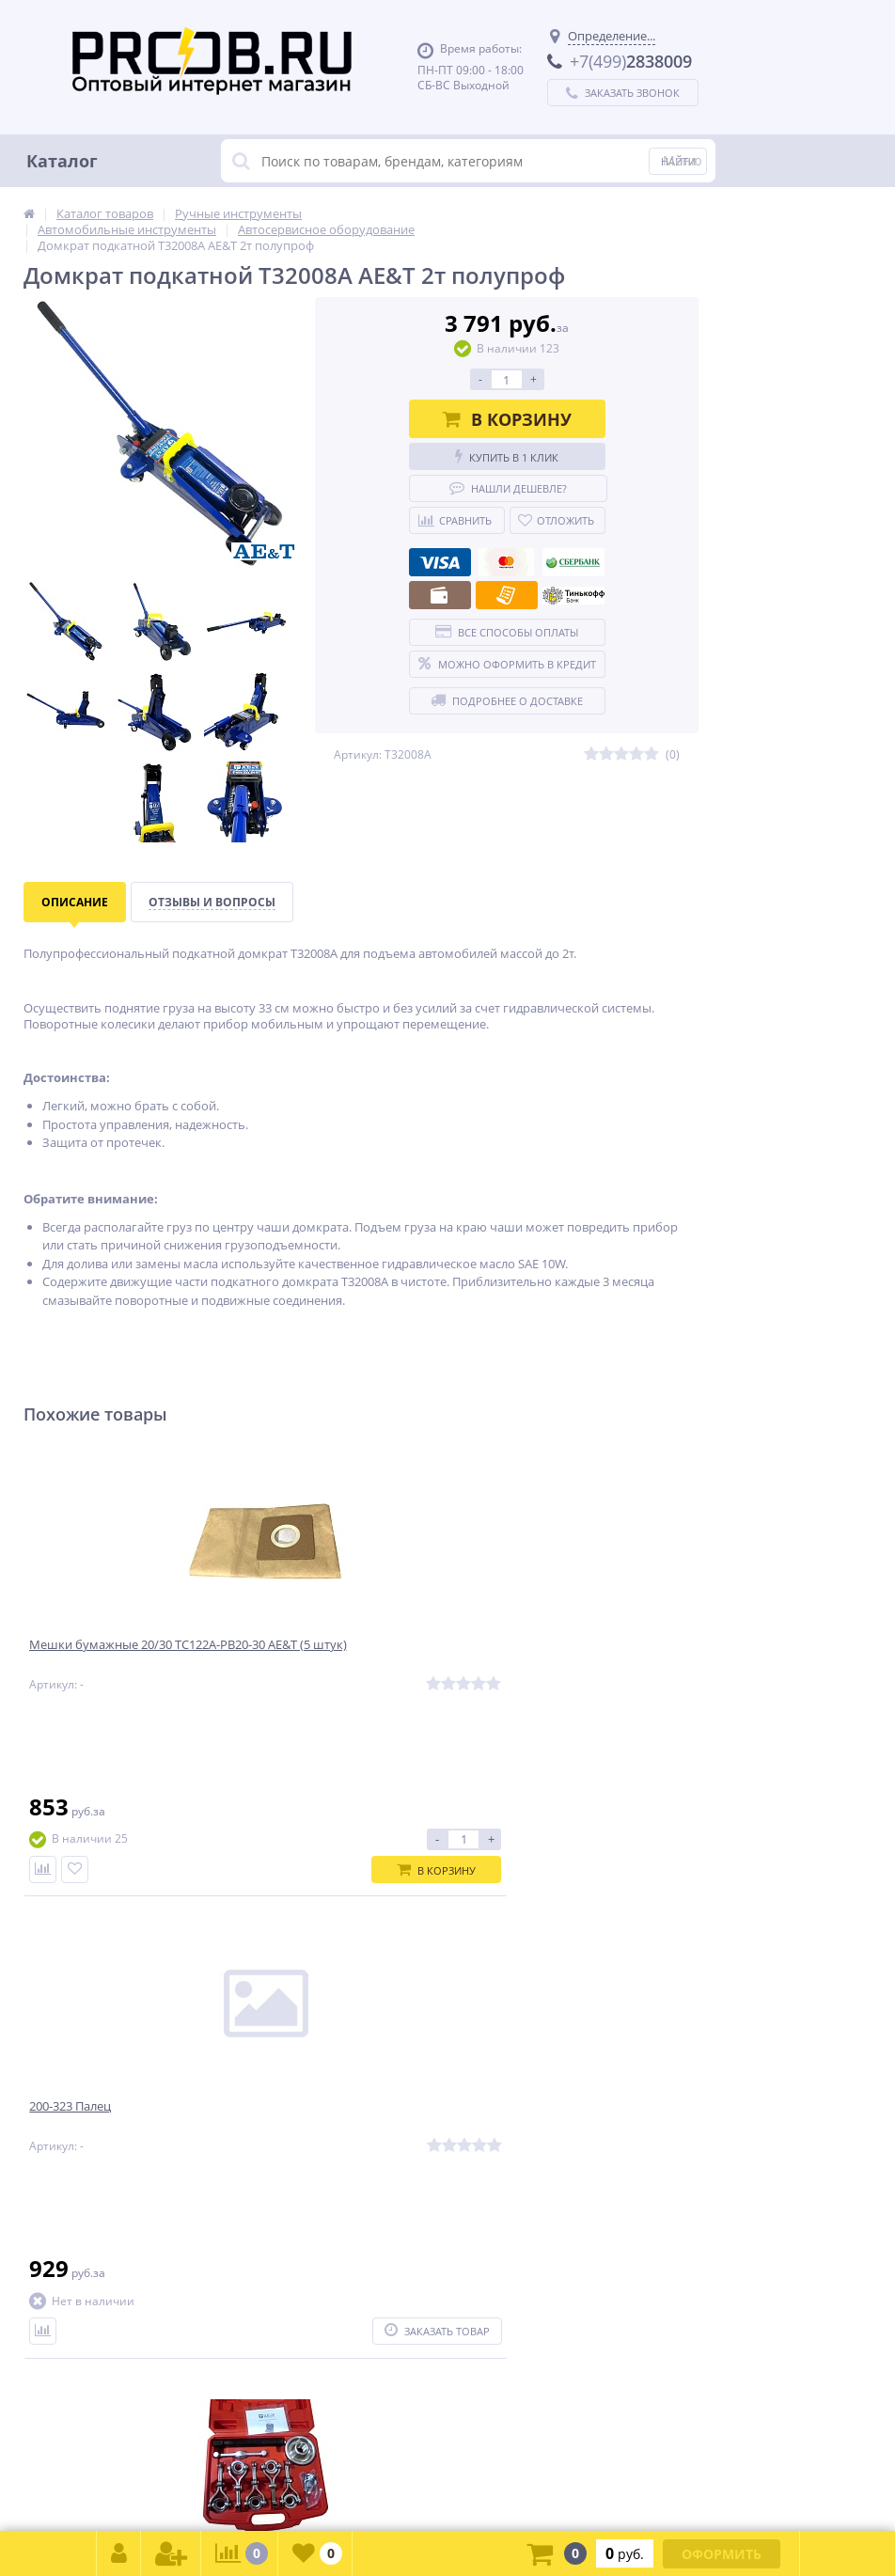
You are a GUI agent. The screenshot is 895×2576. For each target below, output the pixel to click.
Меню (682, 160)
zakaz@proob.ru (263, 2484)
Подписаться (614, 1978)
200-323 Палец (304, 1657)
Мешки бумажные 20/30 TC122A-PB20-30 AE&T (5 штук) (133, 1665)
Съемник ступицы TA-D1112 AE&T (585, 1657)
